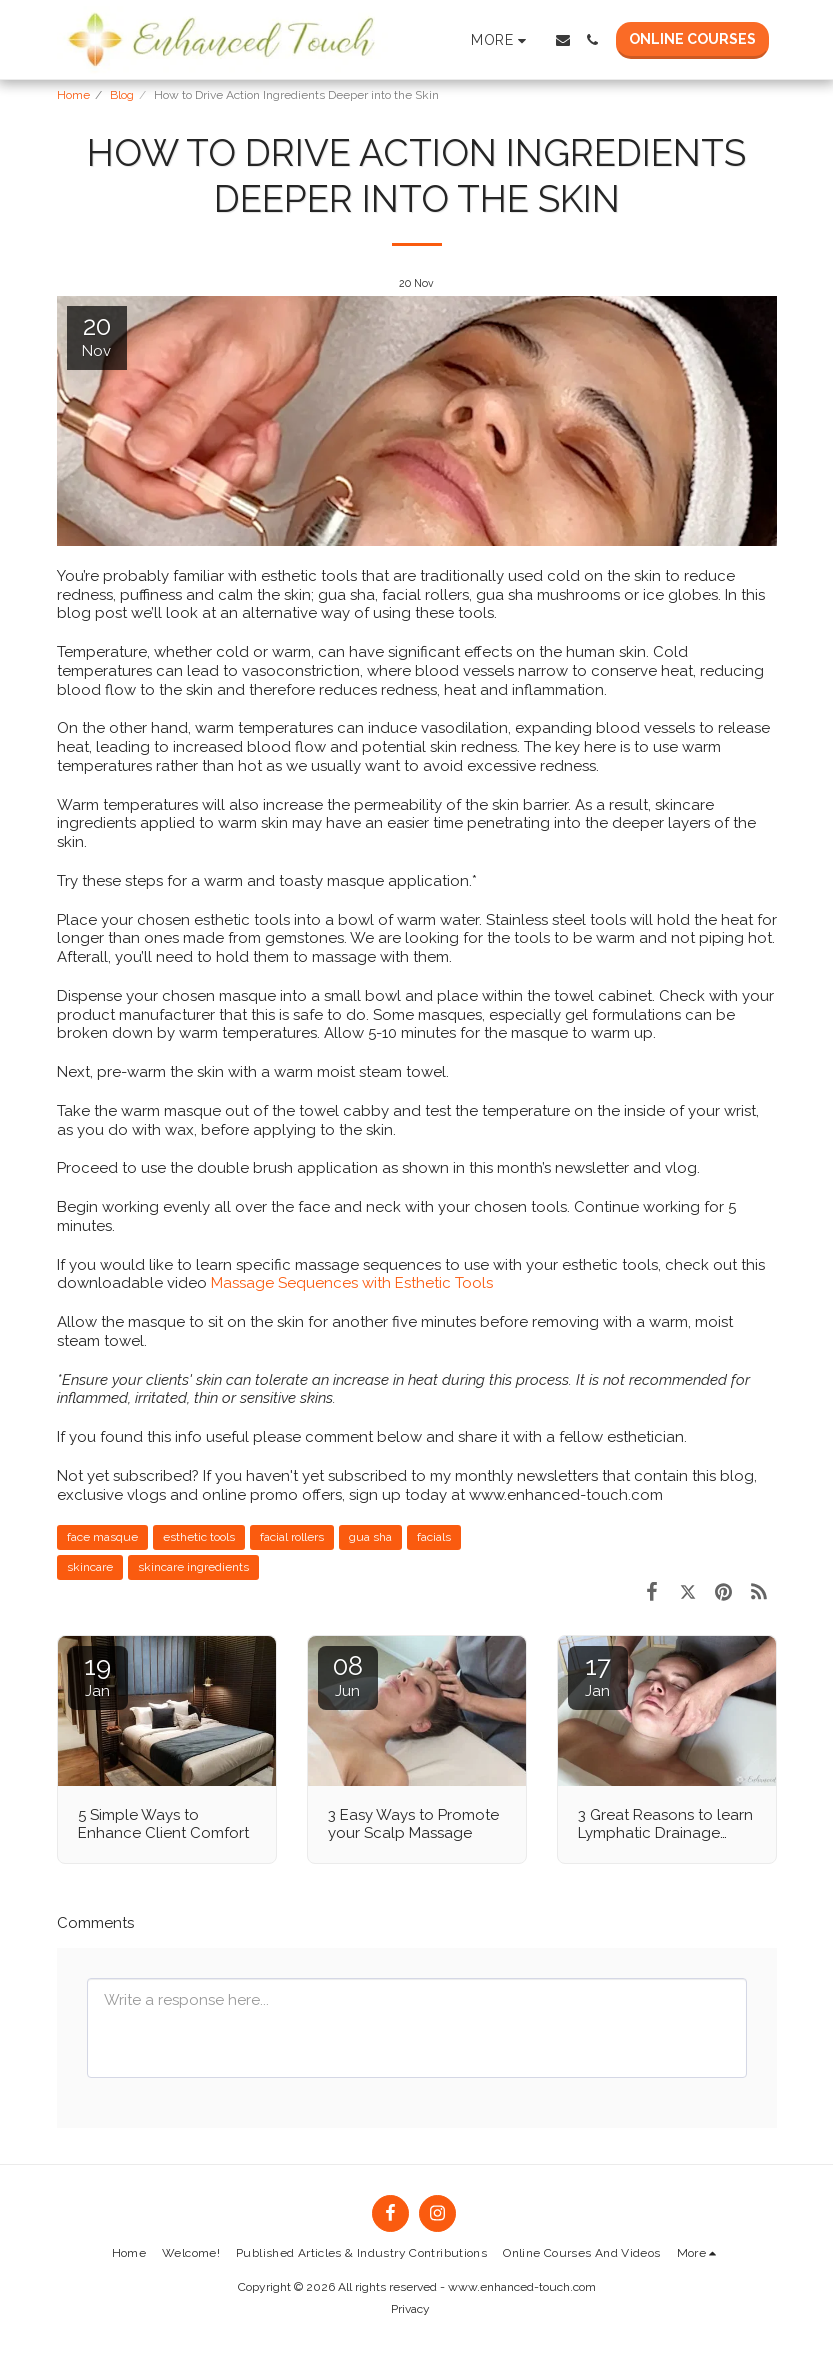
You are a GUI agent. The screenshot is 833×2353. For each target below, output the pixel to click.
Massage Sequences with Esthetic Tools (352, 1283)
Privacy (410, 2309)
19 (98, 1675)
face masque (102, 1537)
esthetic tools (199, 1537)
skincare (90, 1567)
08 (348, 1675)
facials (434, 1537)
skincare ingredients (193, 1567)
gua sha (370, 1537)
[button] (563, 40)
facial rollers (292, 1537)
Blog (122, 95)
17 (598, 1675)
